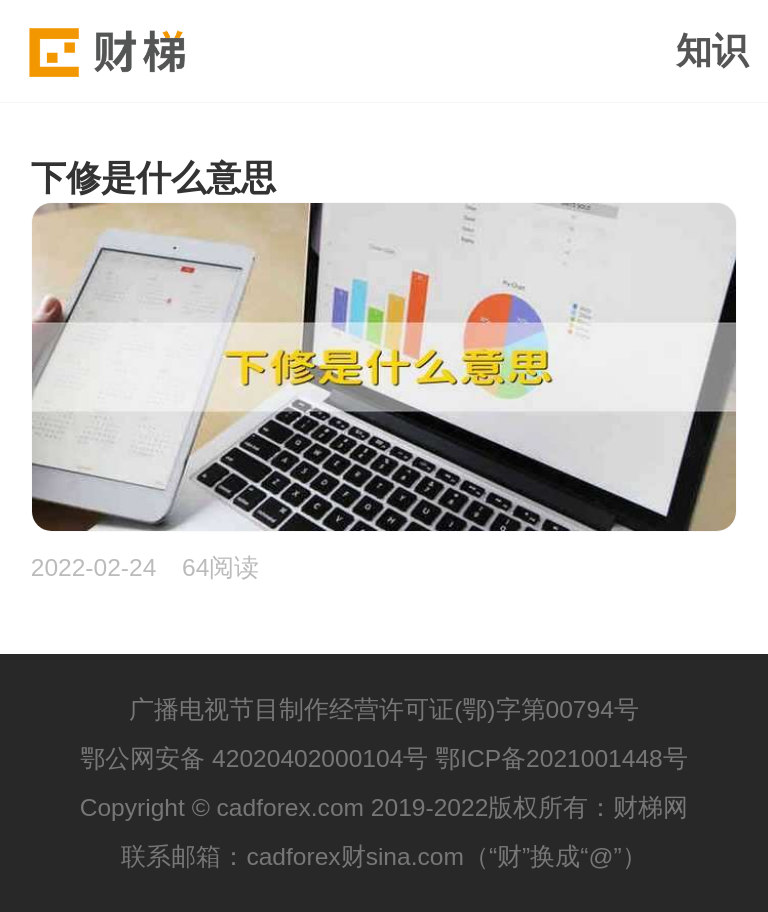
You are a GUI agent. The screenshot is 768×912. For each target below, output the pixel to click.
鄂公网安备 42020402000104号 (254, 758)
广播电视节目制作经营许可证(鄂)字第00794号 (384, 709)
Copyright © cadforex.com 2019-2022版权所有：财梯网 (384, 807)
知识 (712, 51)
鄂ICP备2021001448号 (561, 758)
